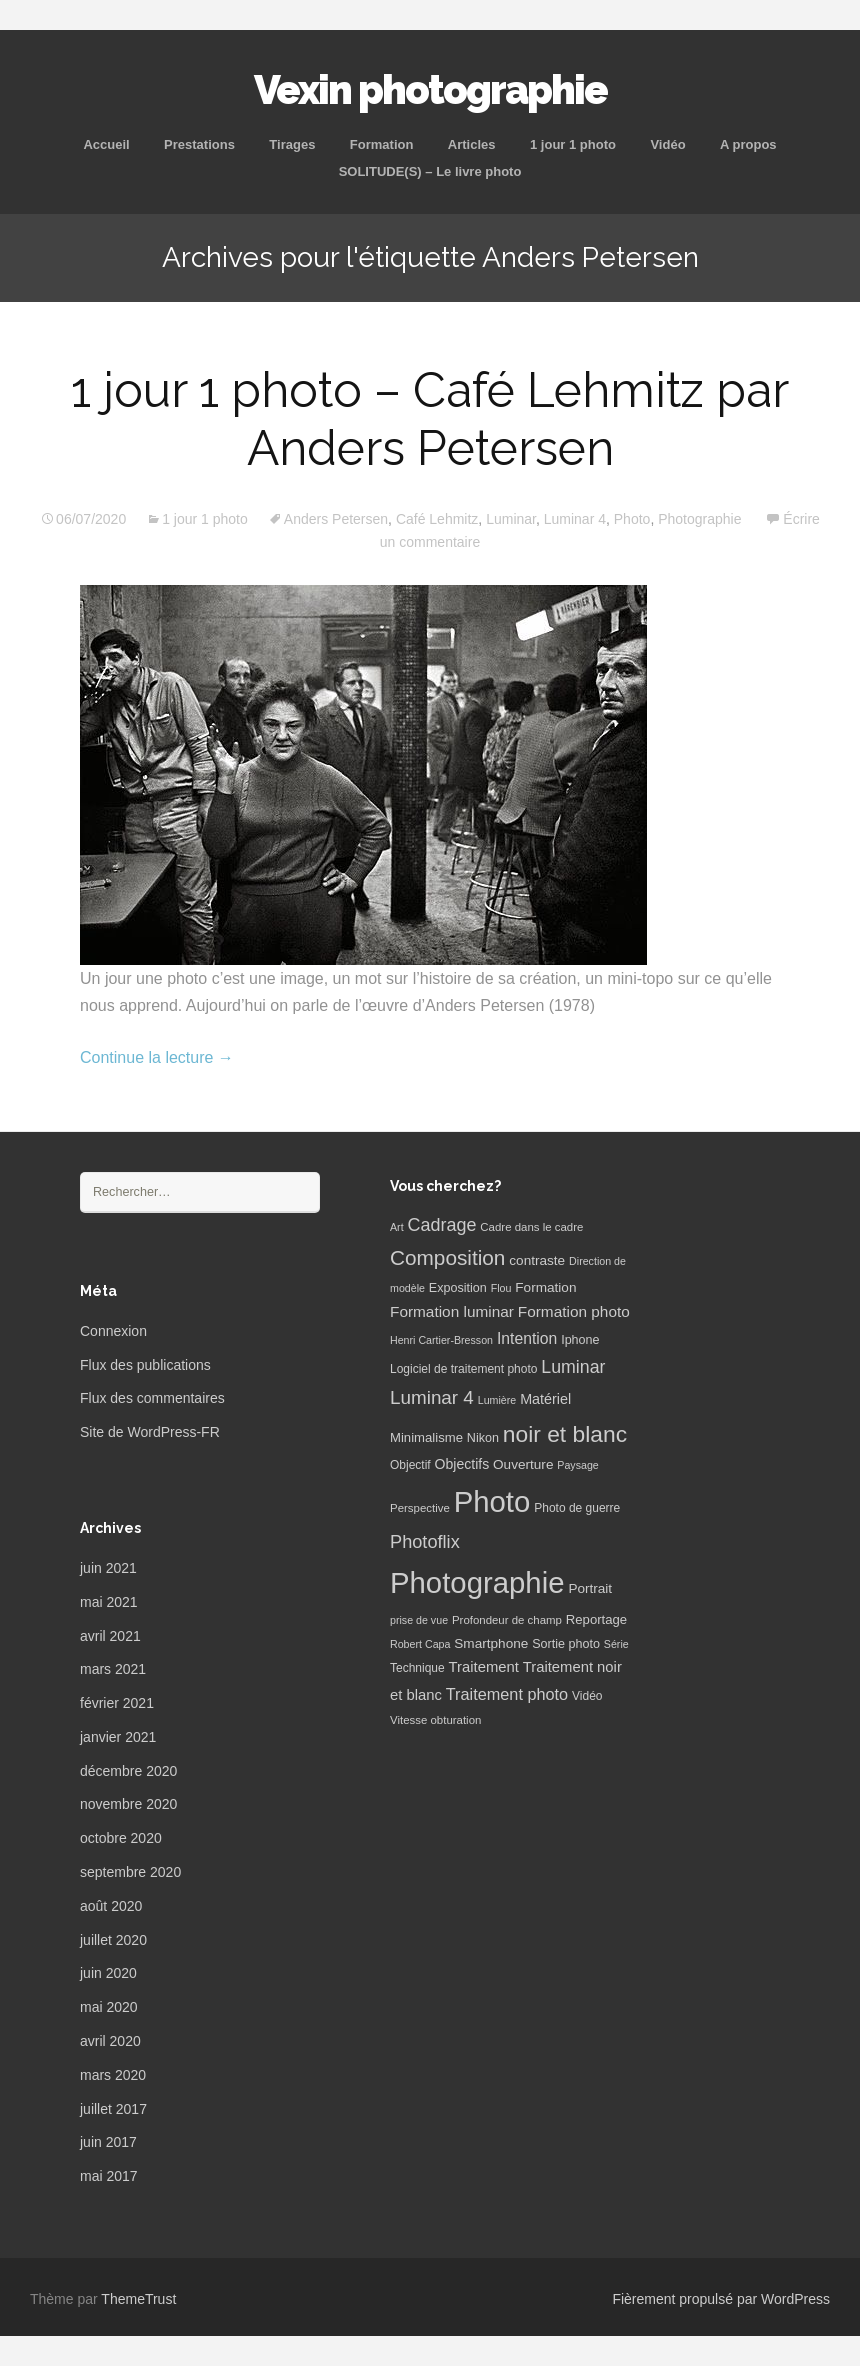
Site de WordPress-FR (150, 1432)
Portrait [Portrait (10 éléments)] (590, 1588)
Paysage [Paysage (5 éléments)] (577, 1465)
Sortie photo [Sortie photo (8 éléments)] (566, 1644)
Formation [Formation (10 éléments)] (545, 1287)
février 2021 (117, 1703)
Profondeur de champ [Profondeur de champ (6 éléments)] (507, 1620)
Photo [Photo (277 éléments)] (492, 1501)
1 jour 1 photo (573, 144)
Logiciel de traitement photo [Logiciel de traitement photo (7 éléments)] (463, 1369)
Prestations (199, 144)
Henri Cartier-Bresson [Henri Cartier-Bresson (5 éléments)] (441, 1340)
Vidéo (667, 144)
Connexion (113, 1331)
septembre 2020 (130, 1872)
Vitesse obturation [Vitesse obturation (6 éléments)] (435, 1720)
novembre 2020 (128, 1804)
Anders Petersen (336, 519)
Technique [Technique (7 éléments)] (417, 1668)
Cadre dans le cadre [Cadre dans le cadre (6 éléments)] (531, 1227)
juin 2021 (108, 1568)
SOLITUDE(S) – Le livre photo (430, 171)
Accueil (106, 144)
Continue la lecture (157, 1057)
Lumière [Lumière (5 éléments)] (497, 1400)
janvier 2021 (118, 1737)
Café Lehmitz (437, 519)
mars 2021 (113, 1669)
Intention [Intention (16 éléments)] (527, 1338)
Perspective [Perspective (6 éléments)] (420, 1508)
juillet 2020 (113, 1940)
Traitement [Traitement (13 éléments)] (484, 1667)
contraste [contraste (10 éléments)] (537, 1260)
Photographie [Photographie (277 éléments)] (477, 1582)
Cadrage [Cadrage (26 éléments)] (442, 1225)
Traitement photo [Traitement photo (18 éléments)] (507, 1694)
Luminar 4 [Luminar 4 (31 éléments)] (432, 1397)
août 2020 (111, 1906)
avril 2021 (110, 1636)
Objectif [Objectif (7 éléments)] (410, 1465)
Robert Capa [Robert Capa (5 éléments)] (420, 1644)
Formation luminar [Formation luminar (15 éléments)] (452, 1311)
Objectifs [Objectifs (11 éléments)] (462, 1464)
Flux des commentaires (152, 1398)
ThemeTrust (138, 2299)
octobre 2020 (121, 1838)
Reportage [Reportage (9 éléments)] (596, 1619)
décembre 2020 (128, 1771)
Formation (382, 144)
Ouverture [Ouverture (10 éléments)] (523, 1464)
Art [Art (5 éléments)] (397, 1227)
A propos (748, 144)
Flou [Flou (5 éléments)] (501, 1288)
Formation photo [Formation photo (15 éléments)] (574, 1311)
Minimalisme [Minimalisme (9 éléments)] (426, 1437)
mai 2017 (109, 2176)
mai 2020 (109, 2007)
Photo (632, 519)
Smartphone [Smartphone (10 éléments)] (491, 1643)
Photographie (699, 519)
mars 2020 (113, 2075)
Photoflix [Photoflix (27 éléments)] (425, 1542)
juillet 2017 (113, 2109)
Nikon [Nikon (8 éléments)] (483, 1438)
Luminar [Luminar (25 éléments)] (573, 1367)
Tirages (292, 144)
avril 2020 (110, 2041)
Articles (472, 144)
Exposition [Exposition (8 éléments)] (458, 1288)
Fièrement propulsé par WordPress (721, 2299)
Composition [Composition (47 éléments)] (447, 1257)
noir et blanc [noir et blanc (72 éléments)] (565, 1434)
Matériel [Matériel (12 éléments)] (545, 1399)
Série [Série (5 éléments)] (616, 1644)
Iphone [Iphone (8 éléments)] (580, 1340)
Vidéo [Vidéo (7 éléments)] (587, 1696)
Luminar (511, 519)
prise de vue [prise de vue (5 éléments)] (419, 1620)
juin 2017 (108, 2142)
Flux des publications (145, 1365)
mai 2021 (109, 1602)
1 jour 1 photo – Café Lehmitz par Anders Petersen (430, 419)
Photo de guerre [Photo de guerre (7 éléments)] (577, 1508)
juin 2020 (108, 1973)
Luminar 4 (575, 519)
